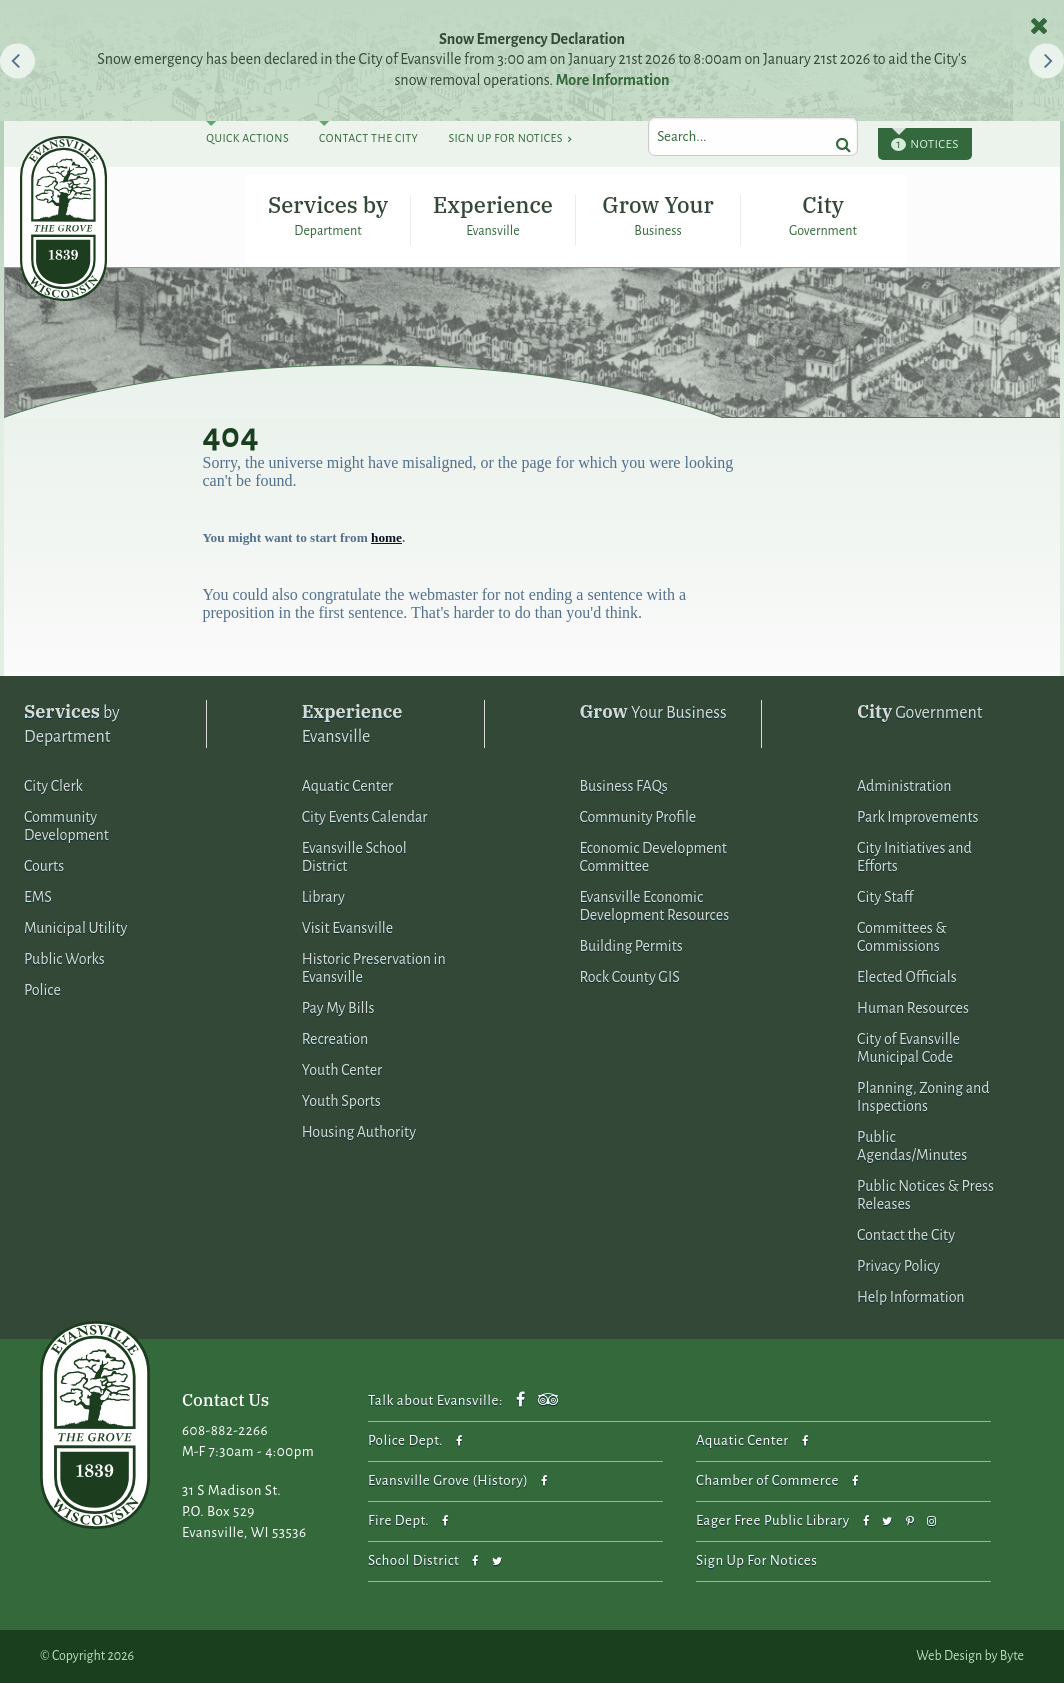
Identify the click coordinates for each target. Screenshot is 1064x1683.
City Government (823, 214)
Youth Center (342, 1070)
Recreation (335, 1039)
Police (42, 990)
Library (323, 897)
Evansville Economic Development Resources (654, 906)
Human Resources (913, 1008)
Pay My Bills (338, 1008)
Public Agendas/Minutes (912, 1146)
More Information (613, 80)
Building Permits (630, 946)
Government (919, 711)
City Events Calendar (365, 817)
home (386, 537)
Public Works (64, 959)
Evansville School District (354, 857)
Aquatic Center (348, 786)
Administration (904, 786)
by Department (72, 723)
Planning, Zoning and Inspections (923, 1097)
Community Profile (637, 817)
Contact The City (368, 138)
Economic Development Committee (653, 857)
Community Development (66, 826)
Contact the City (906, 1235)
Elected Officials (907, 977)
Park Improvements (917, 817)
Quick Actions (247, 138)
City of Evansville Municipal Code (908, 1048)
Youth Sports (341, 1101)
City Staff (885, 897)
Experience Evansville (493, 214)
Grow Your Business (657, 214)
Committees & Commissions (901, 937)
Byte (1012, 1656)
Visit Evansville (348, 928)
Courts (44, 866)
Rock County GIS (629, 977)
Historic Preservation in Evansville (374, 968)
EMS (38, 897)
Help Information (911, 1297)
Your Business (652, 711)
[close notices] (1039, 25)
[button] (17, 60)
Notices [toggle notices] (925, 144)
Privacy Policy (898, 1266)
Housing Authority (359, 1132)
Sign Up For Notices (505, 138)
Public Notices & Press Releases (925, 1195)
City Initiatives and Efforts (914, 857)
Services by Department (328, 214)
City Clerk (53, 786)
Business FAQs (623, 786)
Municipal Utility (75, 928)
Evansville (352, 723)
